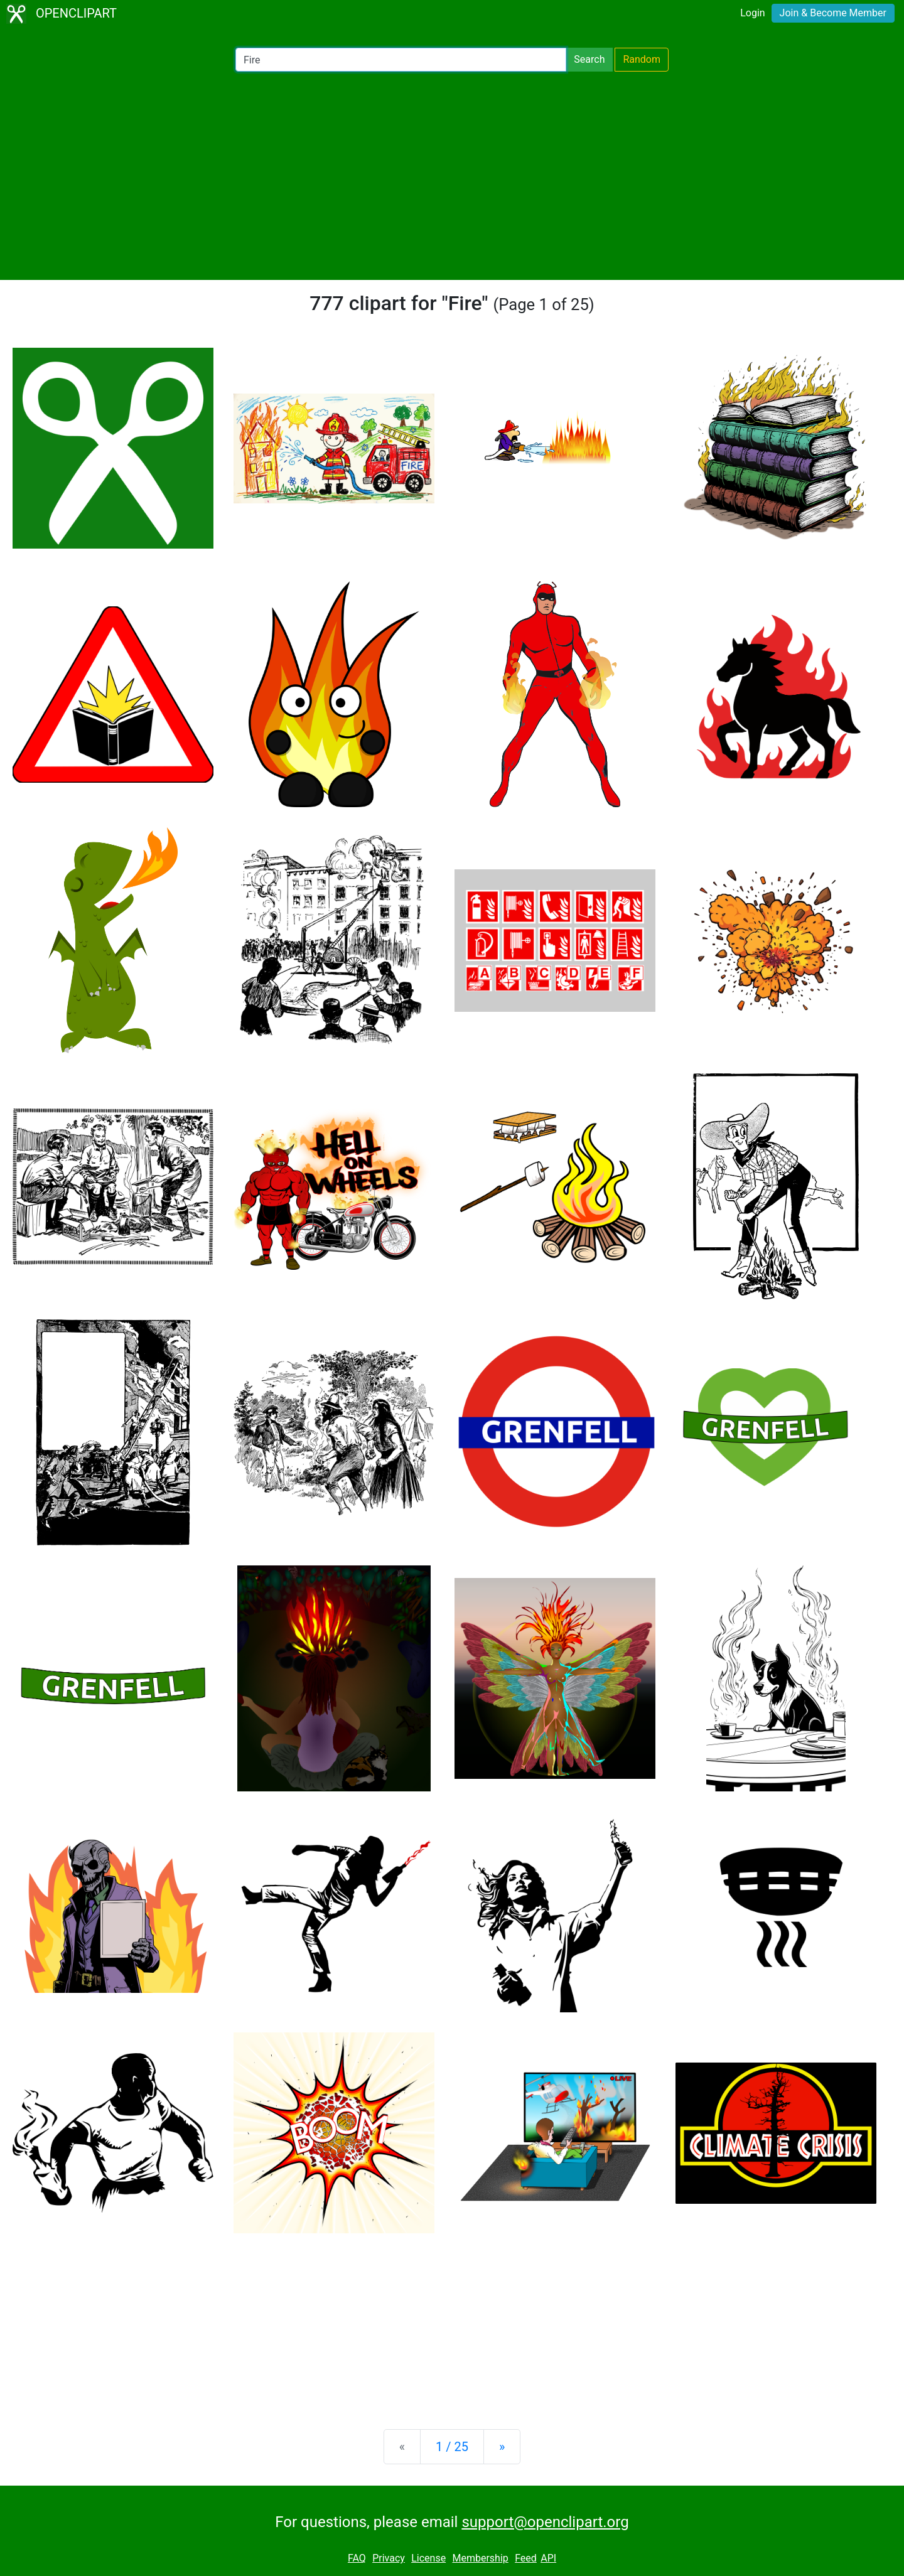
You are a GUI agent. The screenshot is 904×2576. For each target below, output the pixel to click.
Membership (480, 2558)
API (548, 2558)
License (428, 2558)
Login (752, 13)
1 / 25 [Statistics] (452, 2446)
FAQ (357, 2558)
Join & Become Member (833, 13)
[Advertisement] (452, 176)
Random (641, 59)
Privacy (388, 2558)
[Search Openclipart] (400, 60)
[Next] (501, 2446)
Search (589, 59)
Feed (526, 2558)
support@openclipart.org (544, 2522)
